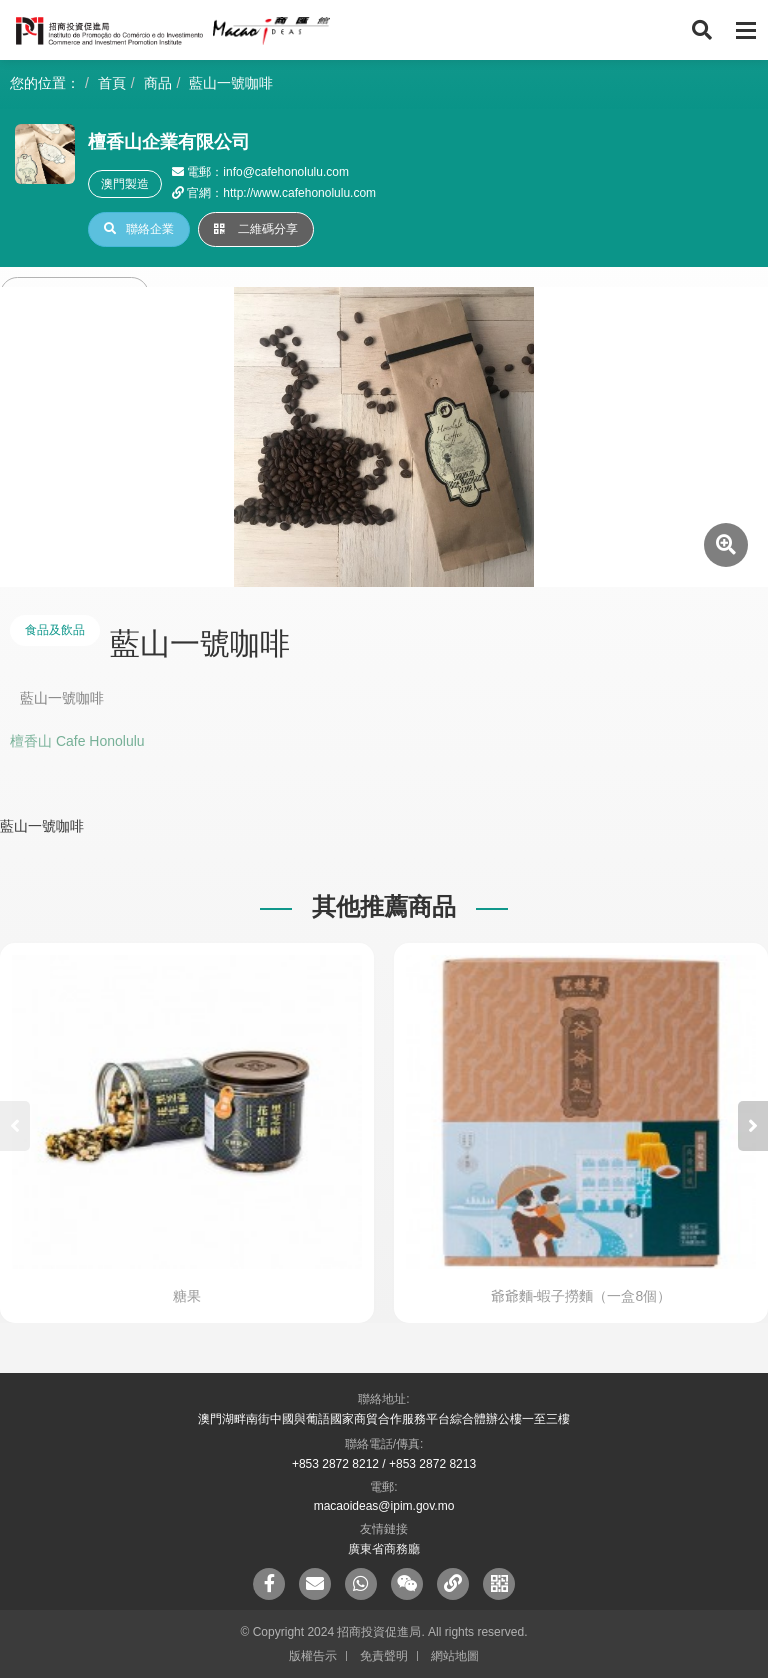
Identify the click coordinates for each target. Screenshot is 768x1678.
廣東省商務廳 (384, 1549)
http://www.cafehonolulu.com (299, 193)
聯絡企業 (139, 229)
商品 (158, 83)
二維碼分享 (256, 229)
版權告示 (313, 1656)
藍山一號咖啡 (231, 83)
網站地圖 (455, 1656)
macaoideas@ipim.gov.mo (384, 1506)
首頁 (112, 83)
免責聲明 (384, 1656)
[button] (753, 1126)
